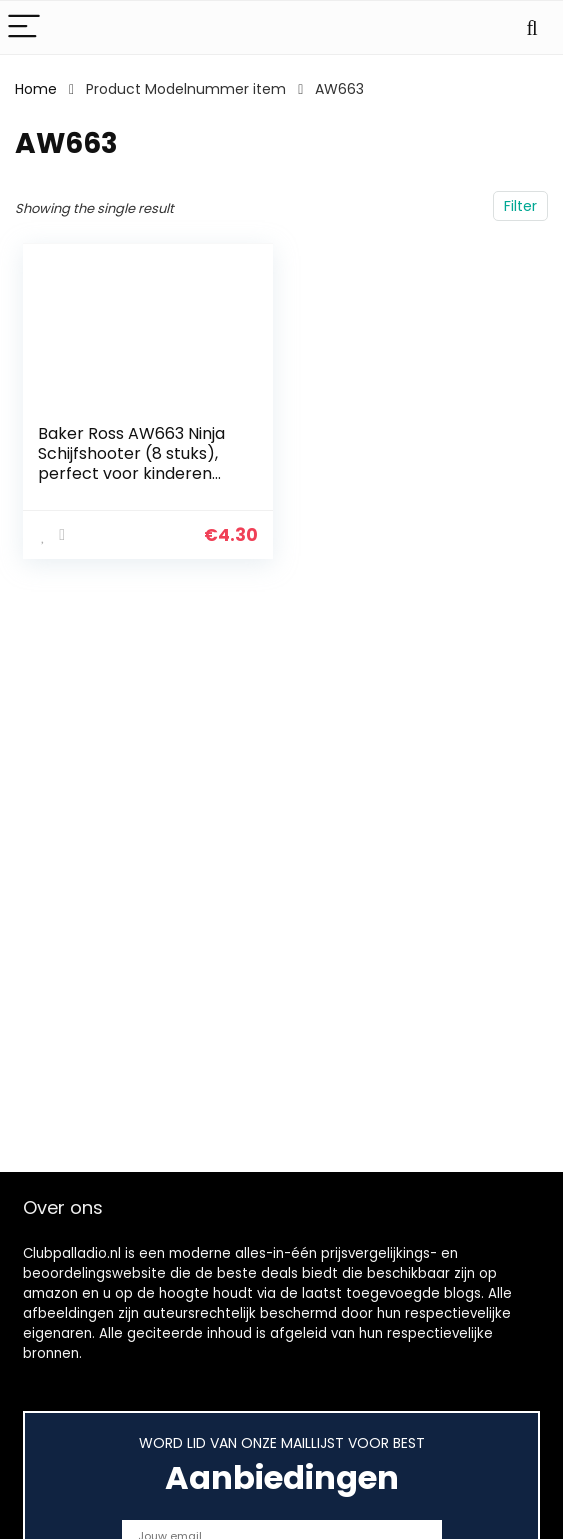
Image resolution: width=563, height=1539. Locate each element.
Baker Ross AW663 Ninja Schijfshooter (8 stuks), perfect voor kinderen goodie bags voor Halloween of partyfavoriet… (131, 483)
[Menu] (24, 27)
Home (36, 89)
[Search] (532, 27)
